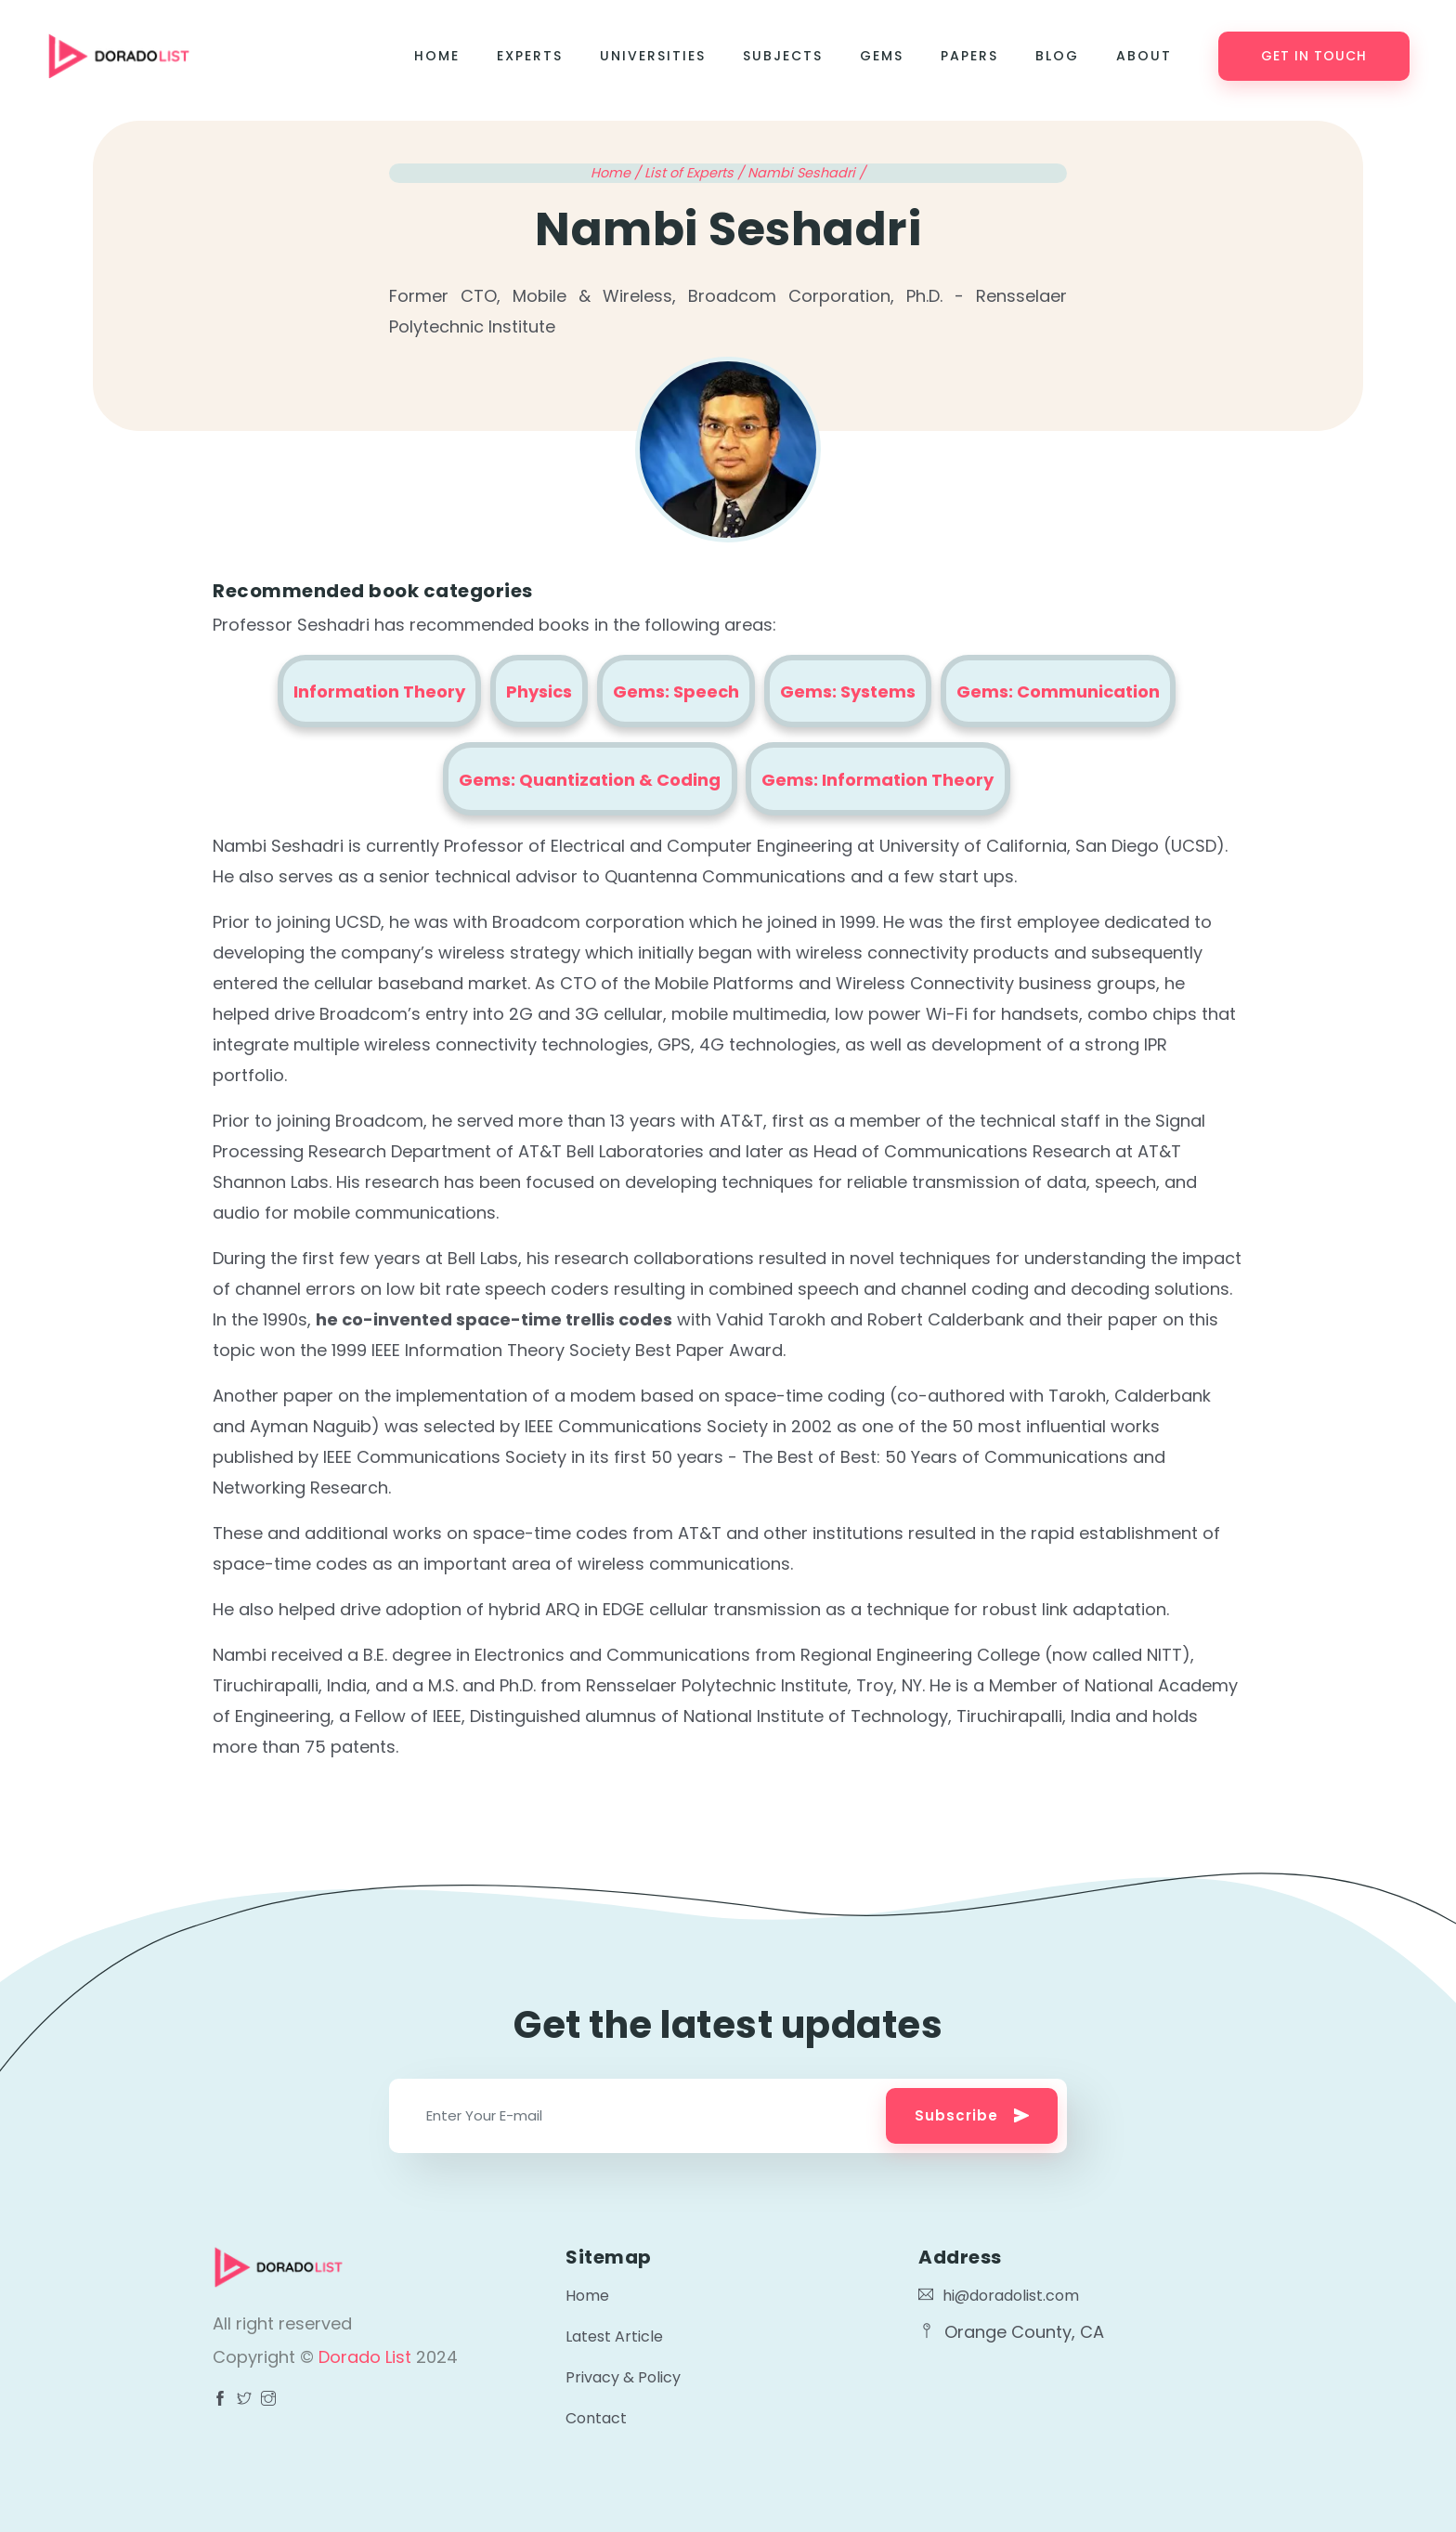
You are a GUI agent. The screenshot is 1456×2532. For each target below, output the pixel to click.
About (1144, 55)
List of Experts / (696, 172)
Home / (617, 172)
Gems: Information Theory (877, 779)
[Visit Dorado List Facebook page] (220, 2400)
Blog (1057, 55)
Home (437, 55)
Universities (653, 55)
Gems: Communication (1058, 691)
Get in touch (1314, 55)
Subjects (783, 55)
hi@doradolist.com (998, 2295)
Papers (969, 55)
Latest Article (614, 2336)
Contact (596, 2418)
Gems (882, 55)
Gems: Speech (676, 691)
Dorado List (367, 2357)
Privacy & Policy (623, 2377)
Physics (539, 691)
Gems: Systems (848, 691)
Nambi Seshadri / (806, 172)
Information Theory (379, 691)
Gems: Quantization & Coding (590, 779)
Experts (530, 55)
